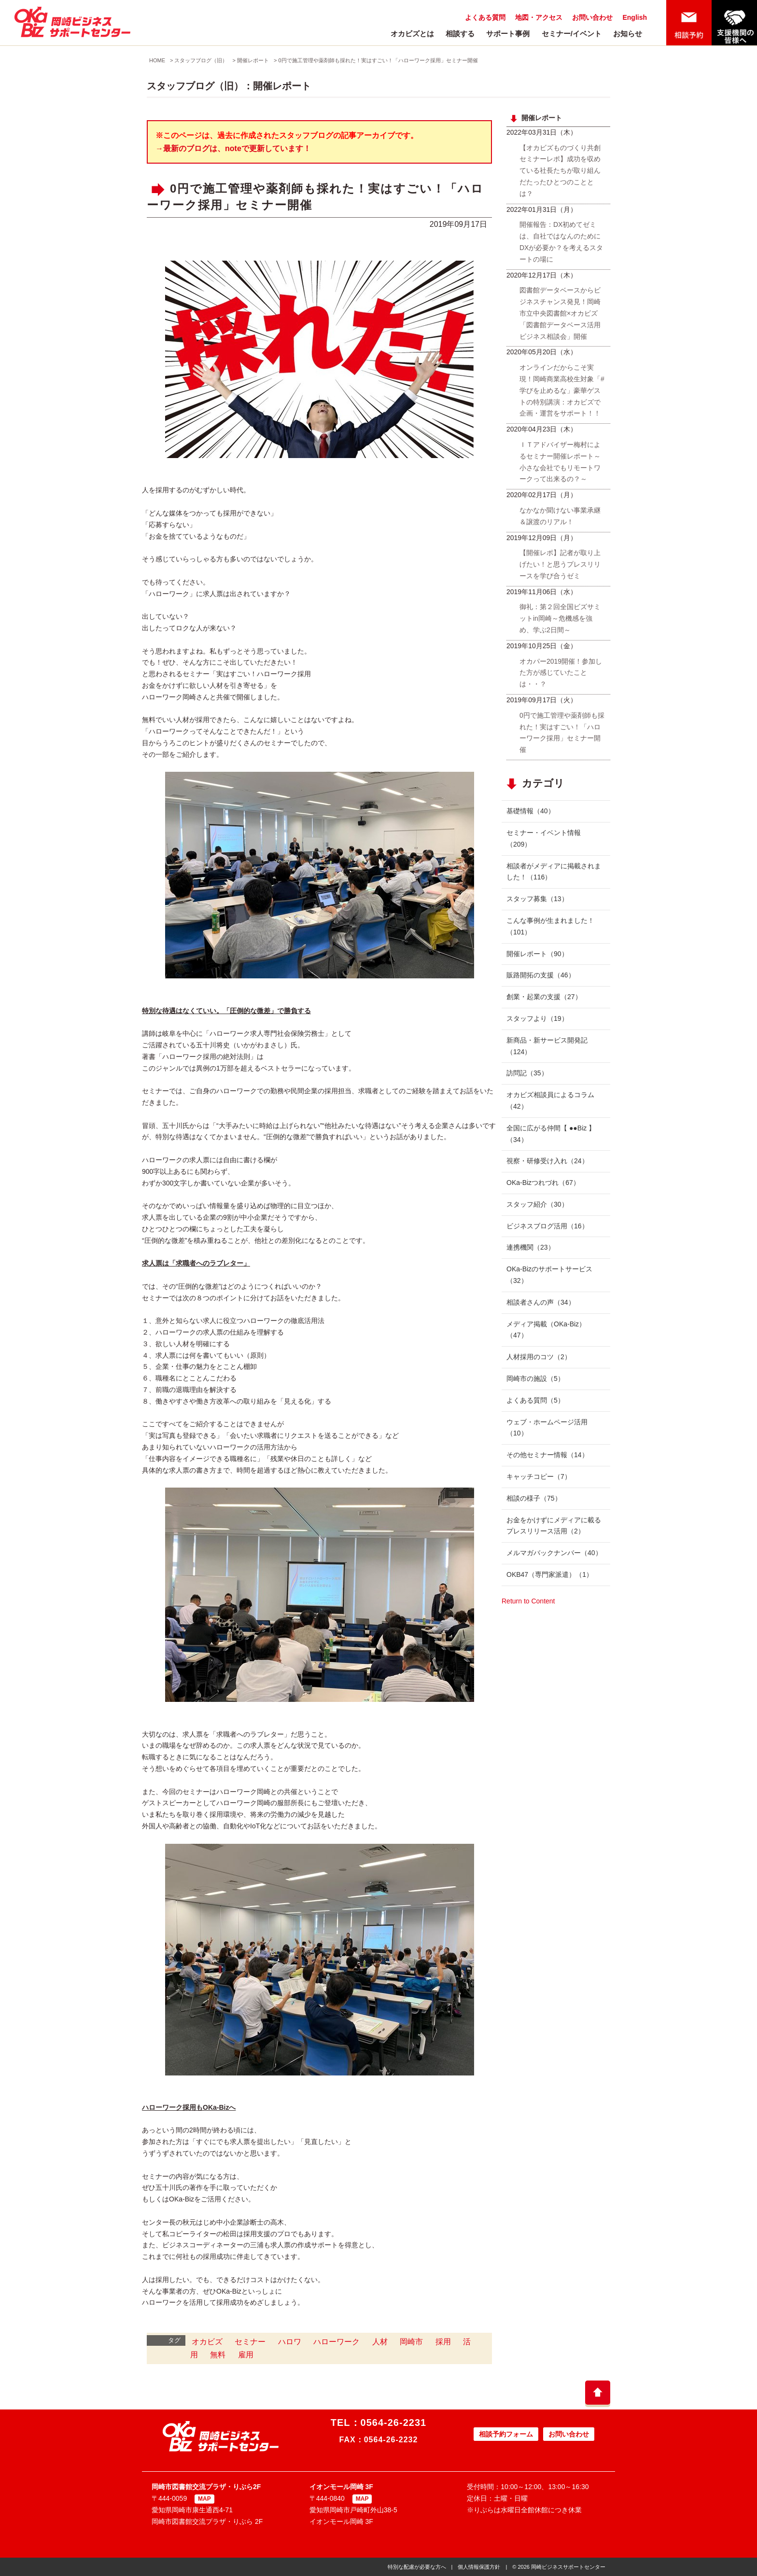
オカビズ (207, 2342)
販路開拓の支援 (540, 975)
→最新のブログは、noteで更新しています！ (233, 148)
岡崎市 (411, 2342)
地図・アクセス (538, 17)
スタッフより (537, 1018)
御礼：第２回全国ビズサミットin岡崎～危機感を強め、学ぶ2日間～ (560, 618)
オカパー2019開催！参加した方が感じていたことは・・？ (560, 672)
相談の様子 (533, 1498)
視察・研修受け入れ (547, 1161)
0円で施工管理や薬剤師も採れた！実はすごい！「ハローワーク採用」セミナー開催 (377, 60)
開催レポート (253, 60)
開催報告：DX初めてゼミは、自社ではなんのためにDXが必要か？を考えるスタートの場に (561, 242)
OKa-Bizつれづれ (543, 1182)
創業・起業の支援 (544, 997)
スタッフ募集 (537, 899)
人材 (380, 2342)
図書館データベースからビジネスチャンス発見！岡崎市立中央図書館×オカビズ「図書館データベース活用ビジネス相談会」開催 (560, 313)
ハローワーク (336, 2342)
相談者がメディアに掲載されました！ (553, 871)
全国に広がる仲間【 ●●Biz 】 (550, 1133)
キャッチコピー (538, 1476)
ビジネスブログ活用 (547, 1226)
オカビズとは (412, 33)
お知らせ (627, 33)
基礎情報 (530, 811)
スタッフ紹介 (537, 1204)
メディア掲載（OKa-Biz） (546, 1329)
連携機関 (530, 1247)
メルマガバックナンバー (554, 1553)
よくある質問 (485, 17)
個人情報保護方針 (479, 2567)
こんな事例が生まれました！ (550, 926)
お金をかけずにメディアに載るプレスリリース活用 (553, 1525)
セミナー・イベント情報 (543, 838)
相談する (460, 33)
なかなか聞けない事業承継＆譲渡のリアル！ (560, 516)
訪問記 (527, 1073)
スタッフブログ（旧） (200, 60)
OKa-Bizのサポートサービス (549, 1274)
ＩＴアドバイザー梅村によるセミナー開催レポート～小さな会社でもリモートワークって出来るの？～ (560, 462)
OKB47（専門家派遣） (549, 1574)
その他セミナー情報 (547, 1455)
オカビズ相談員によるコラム (550, 1100)
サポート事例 (508, 33)
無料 (217, 2355)
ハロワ (289, 2342)
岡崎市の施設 (535, 1378)
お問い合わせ (592, 17)
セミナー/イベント (572, 33)
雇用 (245, 2355)
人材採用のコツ (538, 1357)
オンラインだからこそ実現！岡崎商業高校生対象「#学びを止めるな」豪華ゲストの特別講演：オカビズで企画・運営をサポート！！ (561, 390)
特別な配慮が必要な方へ (417, 2567)
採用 (443, 2342)
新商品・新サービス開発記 (547, 1046)
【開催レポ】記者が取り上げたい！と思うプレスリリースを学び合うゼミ (560, 564)
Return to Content (528, 1601)
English (634, 17)
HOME (157, 60)
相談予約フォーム (506, 2434)
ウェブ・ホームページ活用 (547, 1427)
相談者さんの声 (540, 1302)
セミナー (250, 2342)
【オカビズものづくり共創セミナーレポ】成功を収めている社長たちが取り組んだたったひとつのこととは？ (560, 170)
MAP (204, 2498)
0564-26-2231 (394, 2422)
